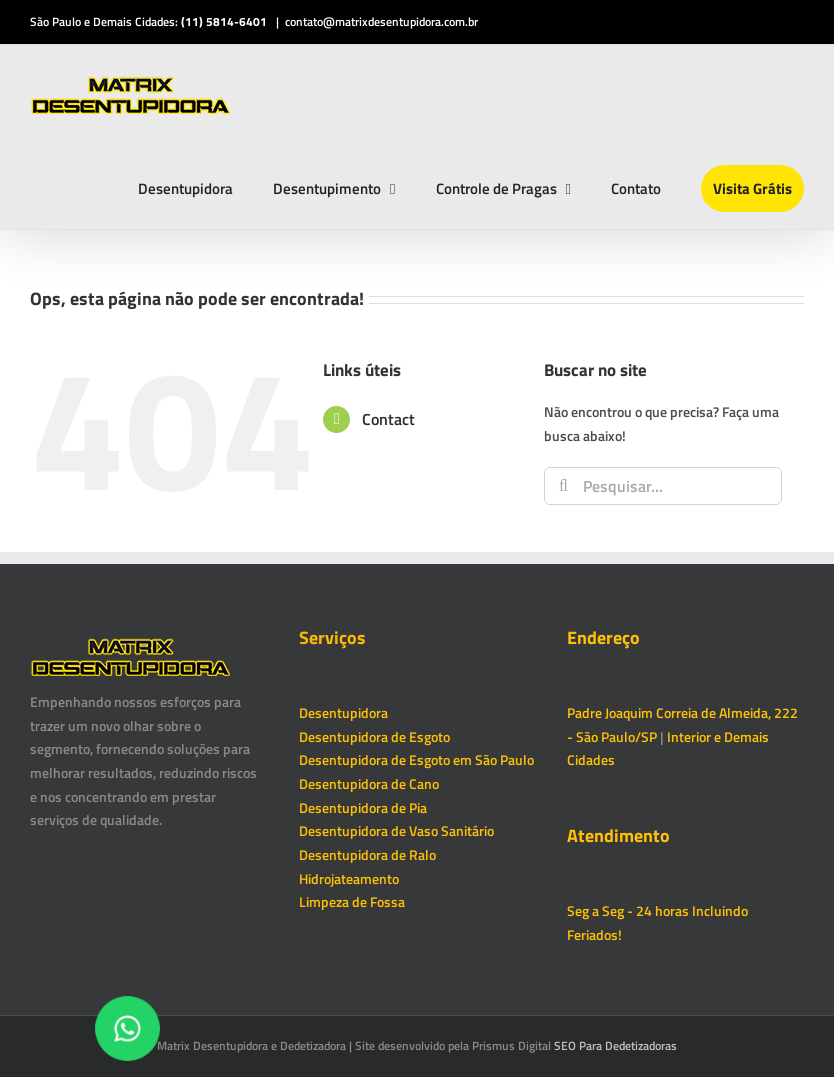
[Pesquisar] (563, 486)
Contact (388, 419)
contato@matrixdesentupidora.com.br (381, 21)
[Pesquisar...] (663, 486)
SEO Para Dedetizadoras (615, 1045)
